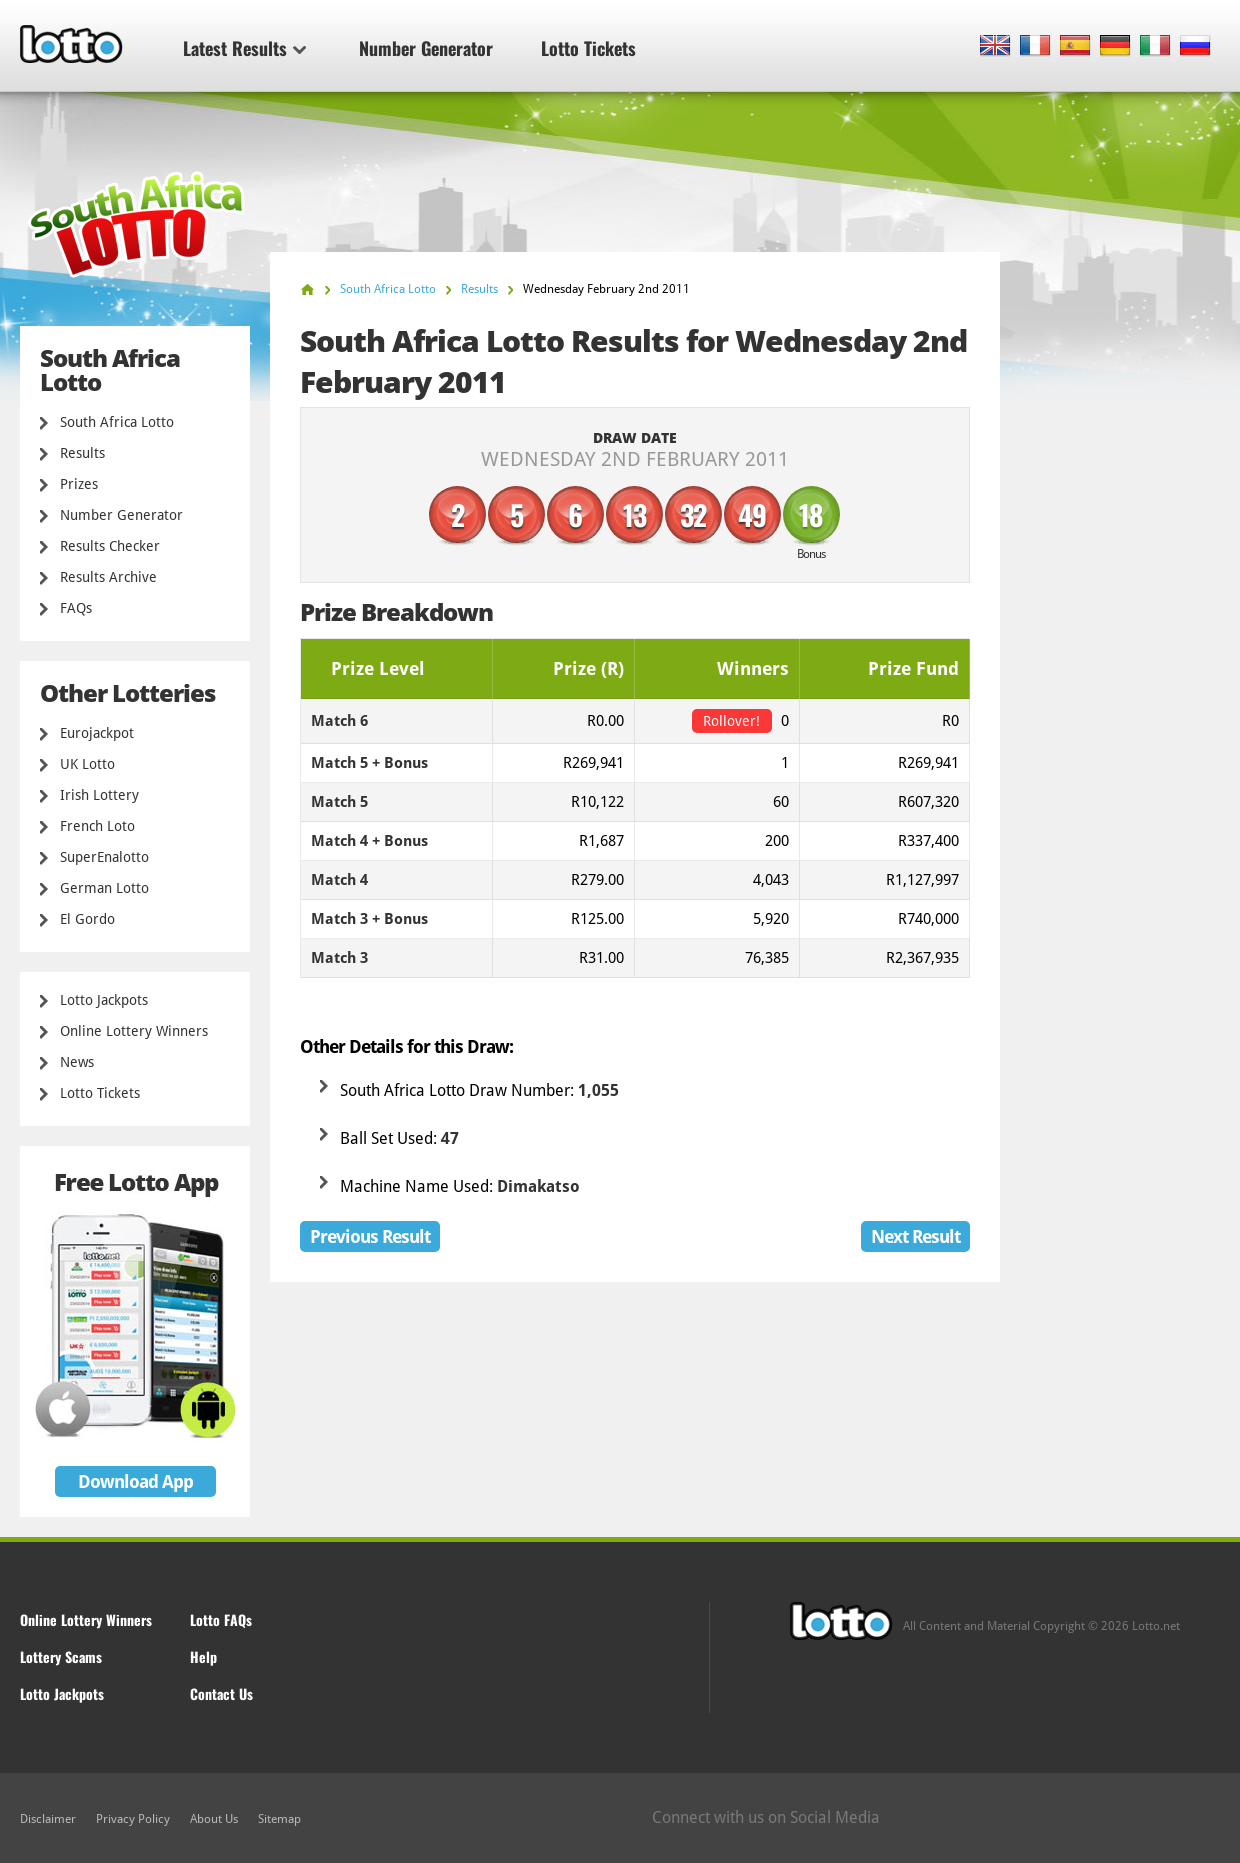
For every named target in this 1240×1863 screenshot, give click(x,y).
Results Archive (108, 577)
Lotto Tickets (588, 48)
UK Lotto (87, 764)
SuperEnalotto (104, 857)
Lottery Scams (61, 1656)
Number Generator (426, 48)
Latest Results (244, 48)
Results (82, 453)
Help (203, 1656)
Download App (135, 1481)
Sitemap (279, 1819)
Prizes (79, 484)
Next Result (915, 1236)
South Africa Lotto (117, 422)
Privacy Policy (133, 1819)
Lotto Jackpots (104, 1000)
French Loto (97, 826)
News (77, 1062)
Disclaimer (48, 1819)
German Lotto (104, 888)
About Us (214, 1819)
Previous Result (370, 1236)
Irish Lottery (99, 795)
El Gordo (87, 919)
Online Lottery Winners (134, 1031)
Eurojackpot (97, 733)
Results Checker (110, 546)
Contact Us (221, 1693)
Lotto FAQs (221, 1619)
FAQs (76, 608)
